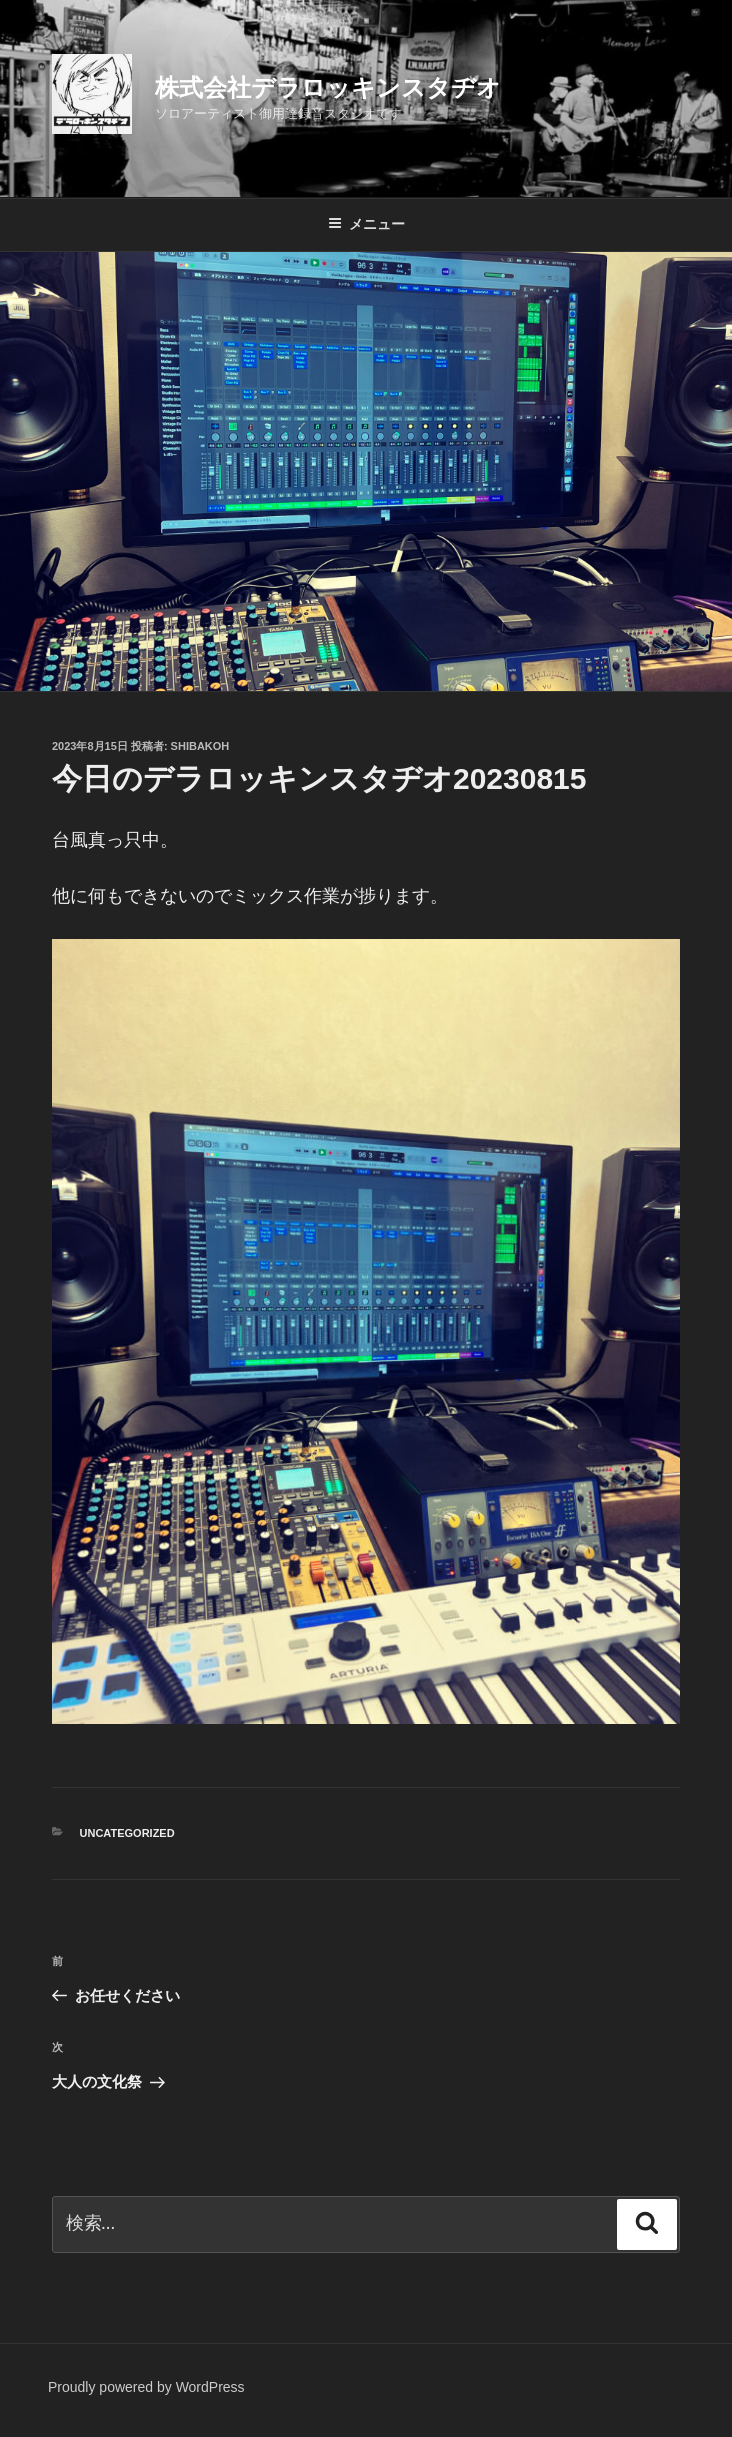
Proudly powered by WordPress (146, 2387)
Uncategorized (127, 1833)
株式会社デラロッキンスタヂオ (328, 87)
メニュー (366, 224)
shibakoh (200, 746)
